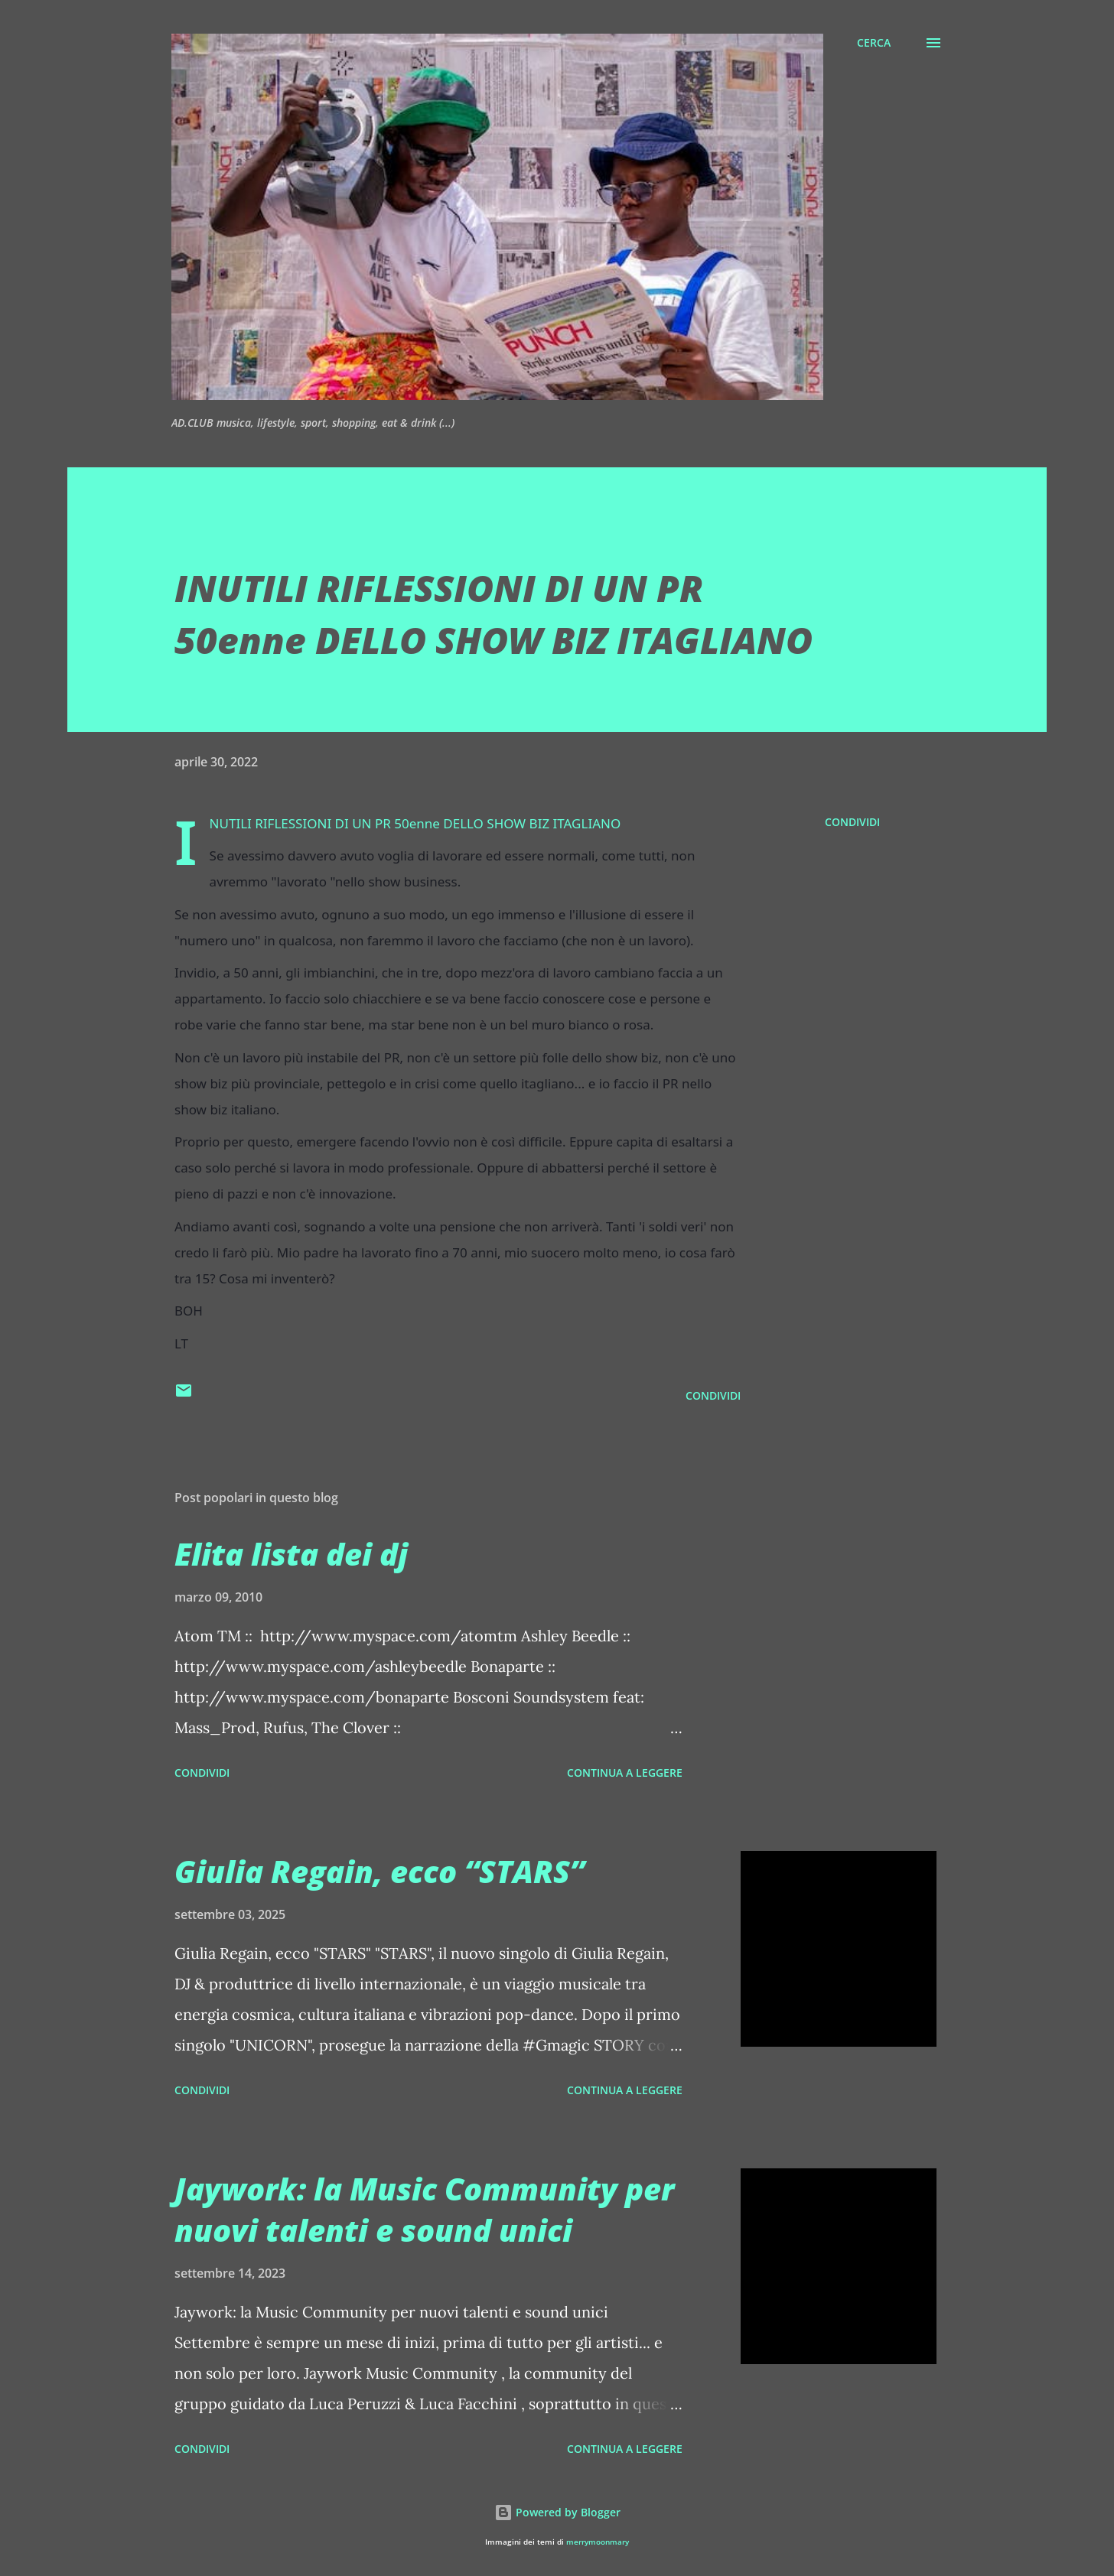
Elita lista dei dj (291, 1554)
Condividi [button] (852, 822)
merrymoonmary (597, 2542)
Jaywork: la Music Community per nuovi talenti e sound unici (424, 2209)
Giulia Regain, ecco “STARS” (379, 1871)
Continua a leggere (624, 1772)
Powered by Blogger (557, 2512)
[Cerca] (874, 43)
